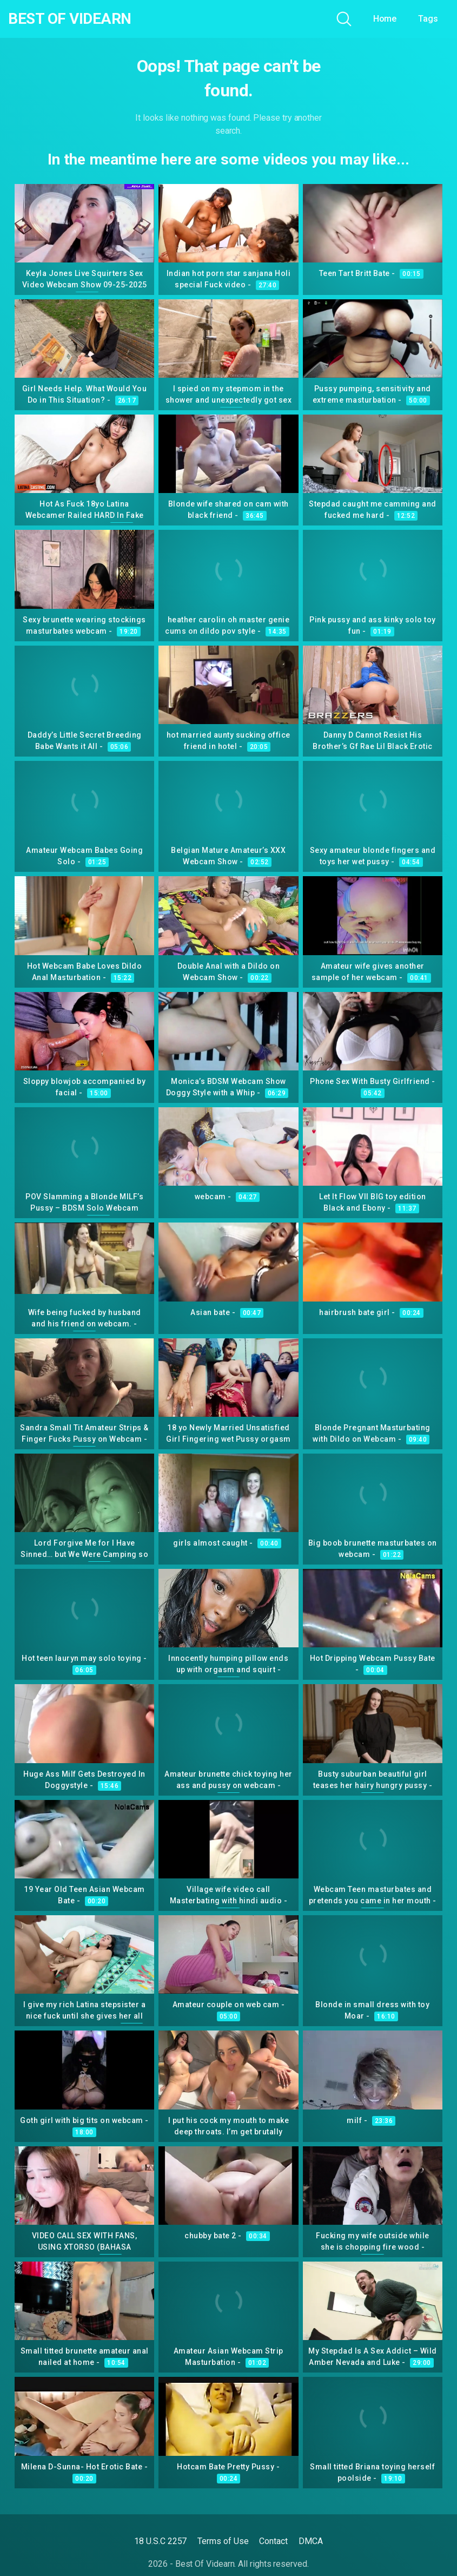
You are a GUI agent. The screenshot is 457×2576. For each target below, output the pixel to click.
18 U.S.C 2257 (160, 2541)
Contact (273, 2541)
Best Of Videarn (69, 19)
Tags (428, 19)
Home (385, 19)
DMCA (311, 2541)
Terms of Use (222, 2541)
